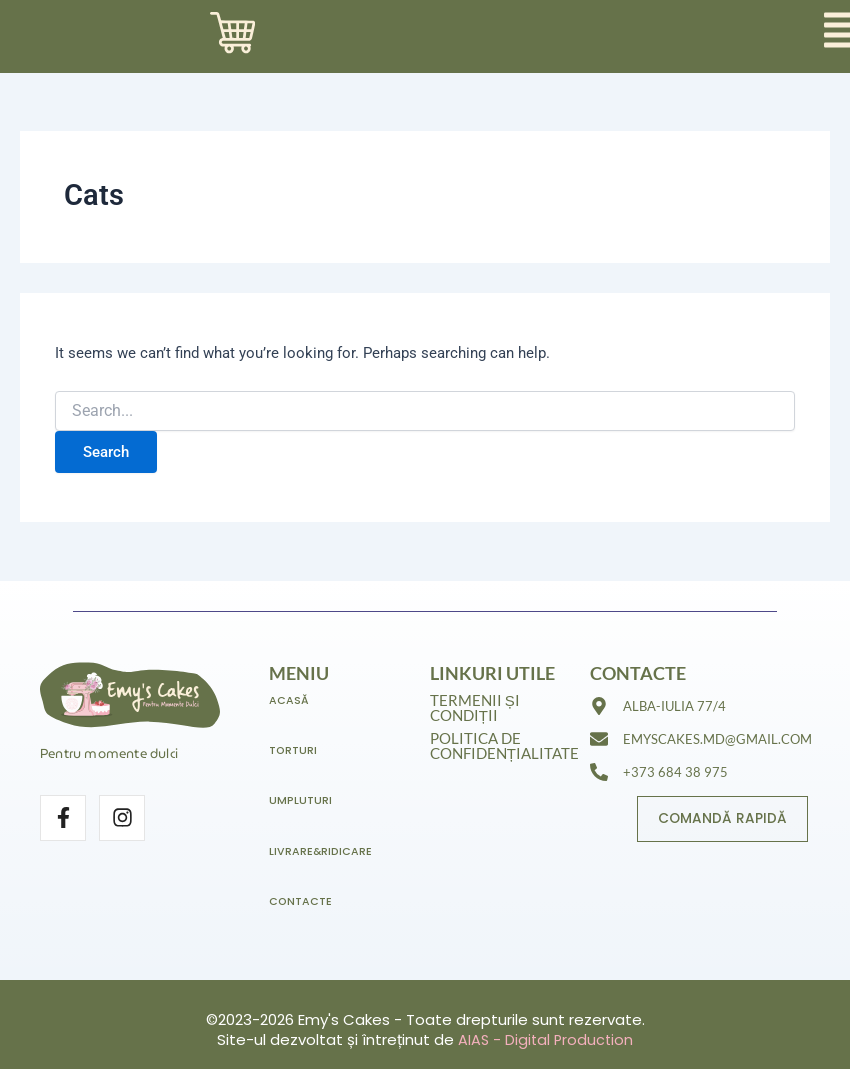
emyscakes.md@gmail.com (717, 744)
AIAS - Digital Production (545, 1038)
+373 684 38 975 (675, 777)
